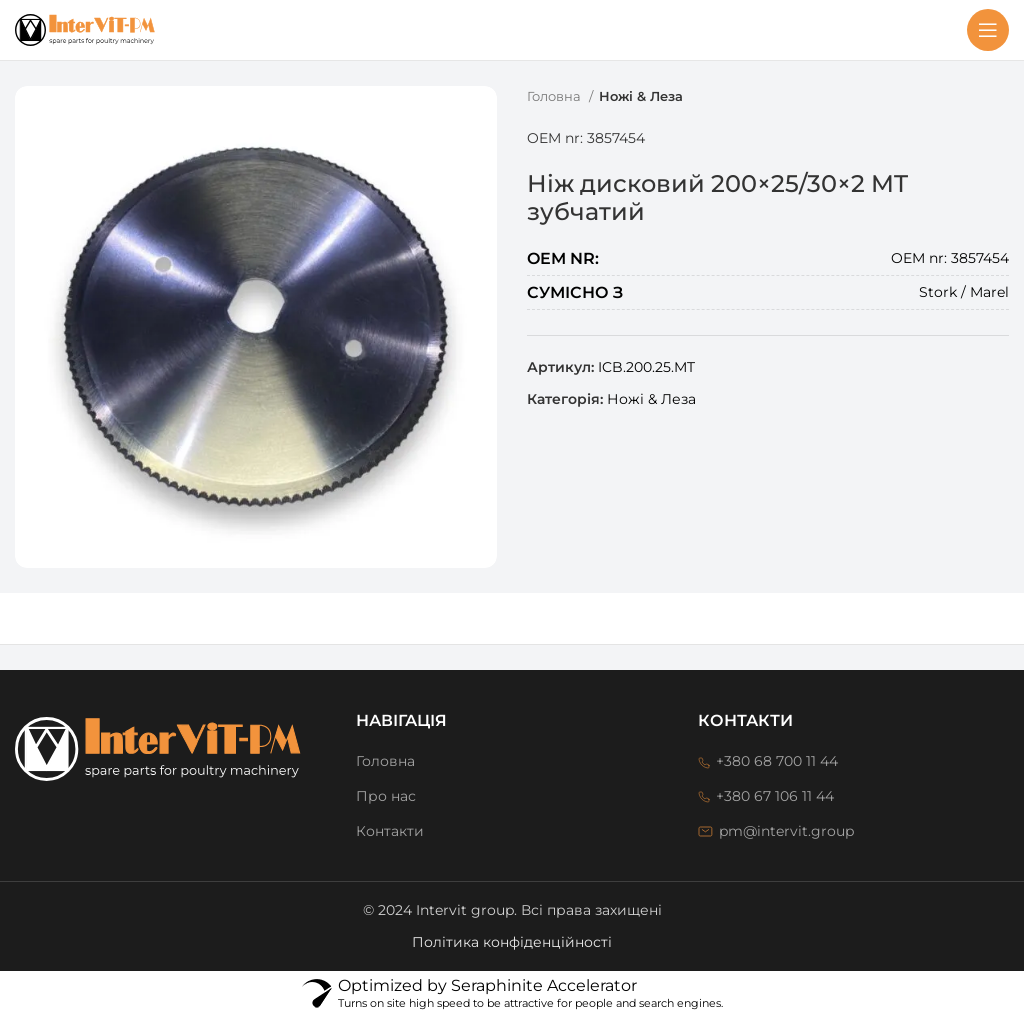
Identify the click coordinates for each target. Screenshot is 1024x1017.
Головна (555, 96)
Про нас (386, 796)
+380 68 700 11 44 (777, 761)
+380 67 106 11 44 (775, 796)
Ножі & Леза (641, 96)
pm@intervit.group (786, 831)
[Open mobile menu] (988, 30)
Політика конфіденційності (512, 942)
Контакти (390, 831)
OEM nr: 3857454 (586, 138)
